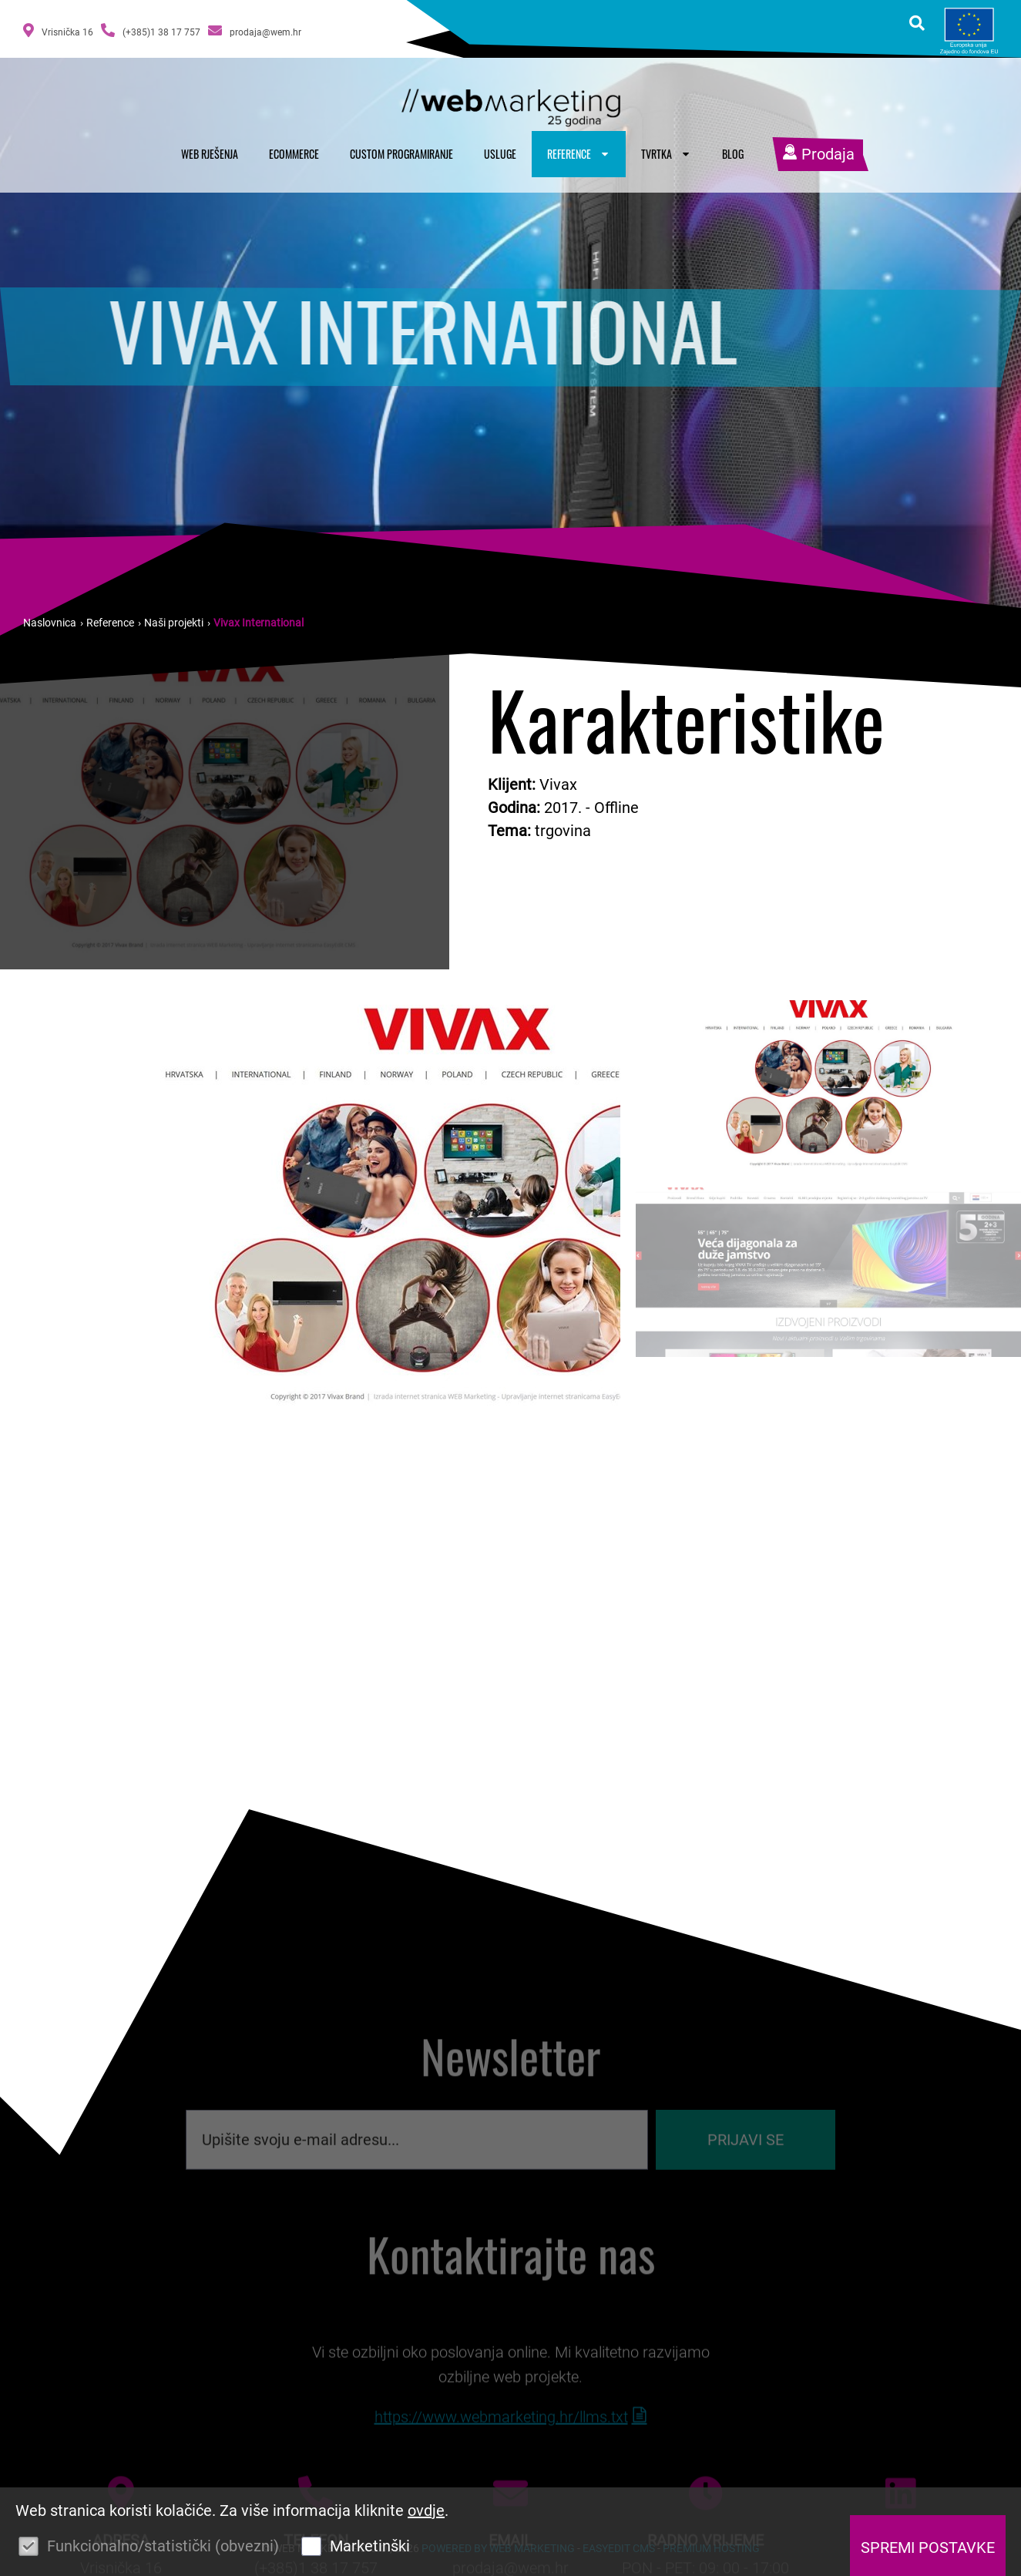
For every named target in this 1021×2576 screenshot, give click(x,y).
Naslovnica (49, 622)
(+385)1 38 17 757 (150, 30)
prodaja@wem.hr (254, 30)
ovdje (426, 2510)
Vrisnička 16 (58, 30)
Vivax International (258, 622)
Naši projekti (173, 622)
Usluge (500, 154)
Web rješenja (209, 154)
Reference (578, 154)
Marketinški (370, 2546)
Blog (733, 154)
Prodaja (818, 154)
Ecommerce (294, 154)
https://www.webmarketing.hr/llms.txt (501, 2452)
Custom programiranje (401, 154)
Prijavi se (745, 2164)
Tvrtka (666, 154)
